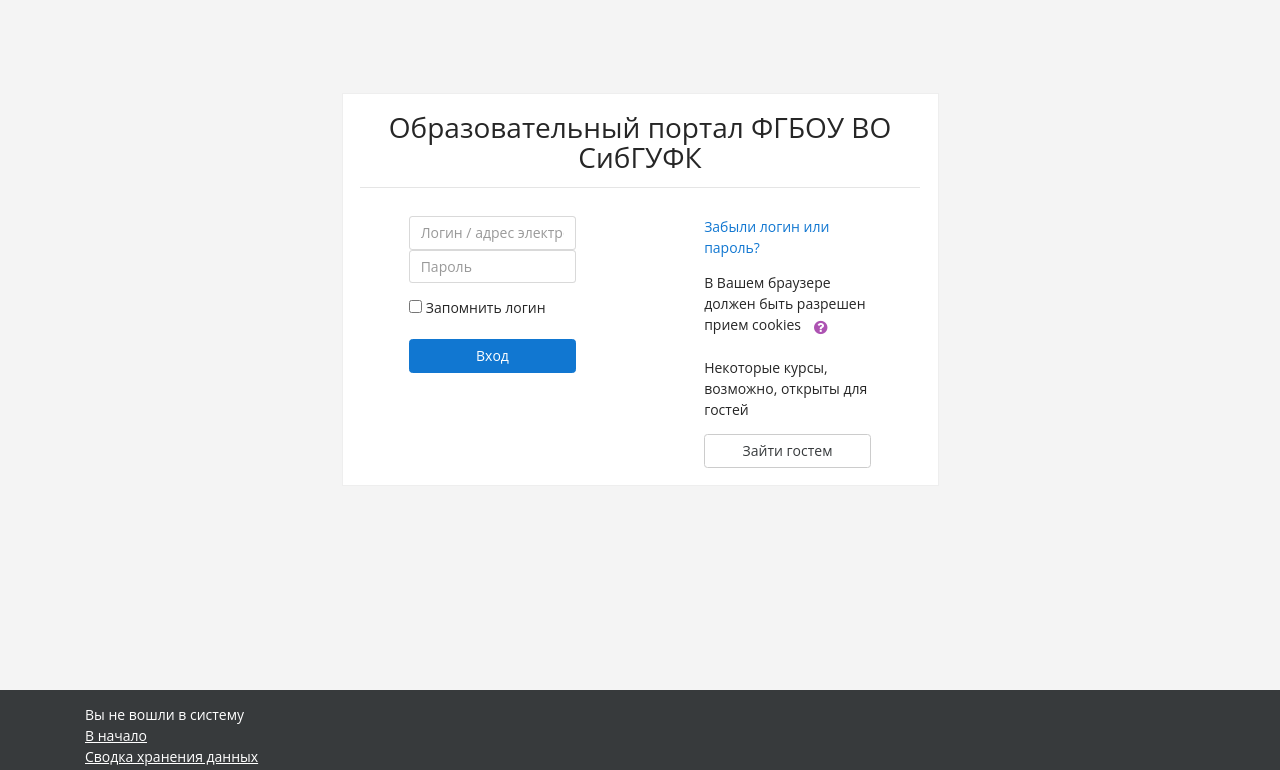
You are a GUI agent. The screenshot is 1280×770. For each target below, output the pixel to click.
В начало (116, 735)
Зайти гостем (788, 450)
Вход (492, 355)
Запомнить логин (486, 307)
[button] (821, 326)
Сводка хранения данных (171, 756)
